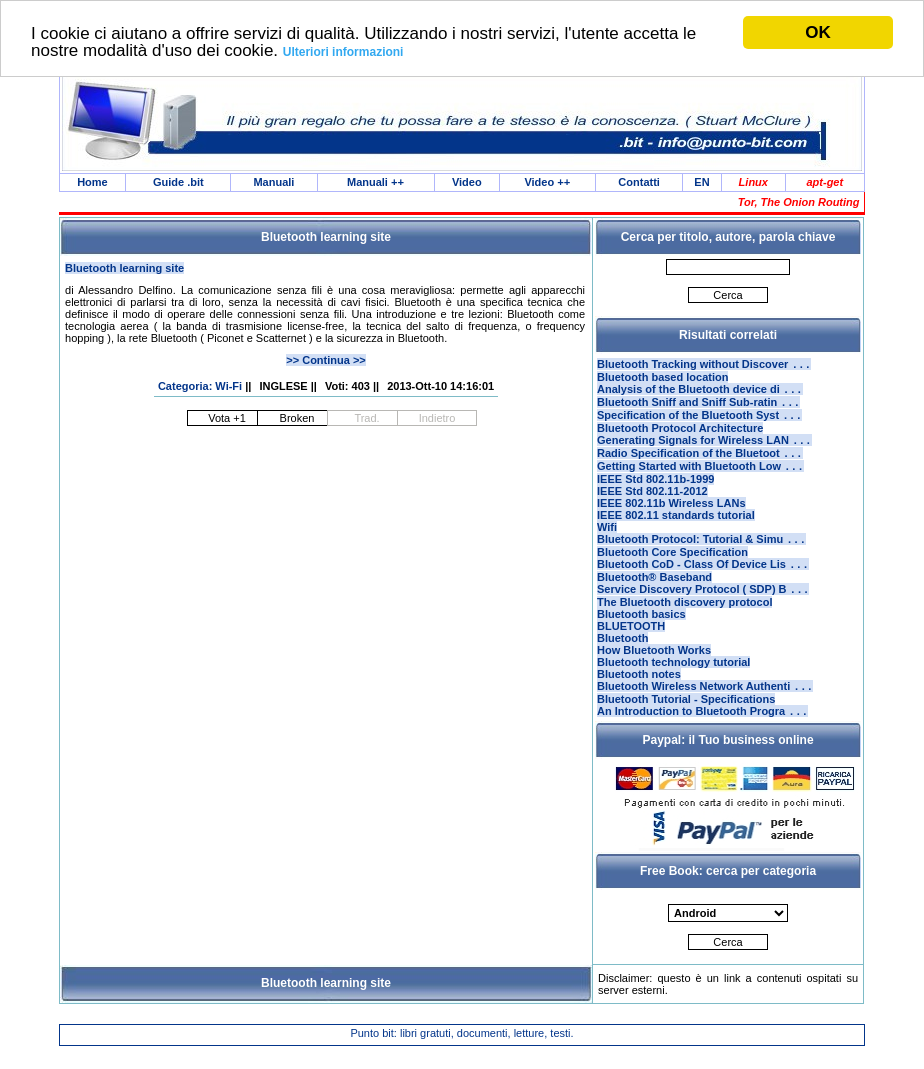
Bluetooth (622, 660)
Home (92, 183)
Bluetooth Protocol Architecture (680, 438)
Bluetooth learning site (124, 270)
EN (701, 183)
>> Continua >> (325, 362)
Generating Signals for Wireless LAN (704, 452)
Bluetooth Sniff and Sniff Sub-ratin (698, 410)
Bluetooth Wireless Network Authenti (705, 710)
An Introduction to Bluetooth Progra (702, 737)
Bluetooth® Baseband (654, 597)
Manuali (273, 183)
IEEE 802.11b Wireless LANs (671, 519)
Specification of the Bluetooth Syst (699, 425)
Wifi (607, 543)
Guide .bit (178, 183)
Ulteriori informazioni (343, 52)
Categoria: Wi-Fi (200, 388)
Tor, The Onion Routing (799, 204)
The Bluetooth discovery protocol (684, 624)
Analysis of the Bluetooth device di (700, 395)
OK (818, 32)
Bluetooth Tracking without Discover (704, 368)
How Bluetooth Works (654, 672)
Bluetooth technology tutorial (673, 684)
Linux (753, 183)
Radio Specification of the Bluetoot (700, 467)
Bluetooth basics (641, 636)
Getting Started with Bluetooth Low (700, 482)
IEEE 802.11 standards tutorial (676, 531)
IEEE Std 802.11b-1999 (655, 495)
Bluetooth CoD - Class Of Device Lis (703, 584)
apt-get (824, 183)
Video (467, 183)
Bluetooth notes (639, 696)
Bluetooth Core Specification (672, 570)
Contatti (639, 183)
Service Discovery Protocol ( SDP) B (703, 611)
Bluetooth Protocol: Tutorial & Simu (701, 557)
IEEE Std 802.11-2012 (652, 507)
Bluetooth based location (662, 381)
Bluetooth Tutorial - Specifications (686, 723)
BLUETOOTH (631, 648)
